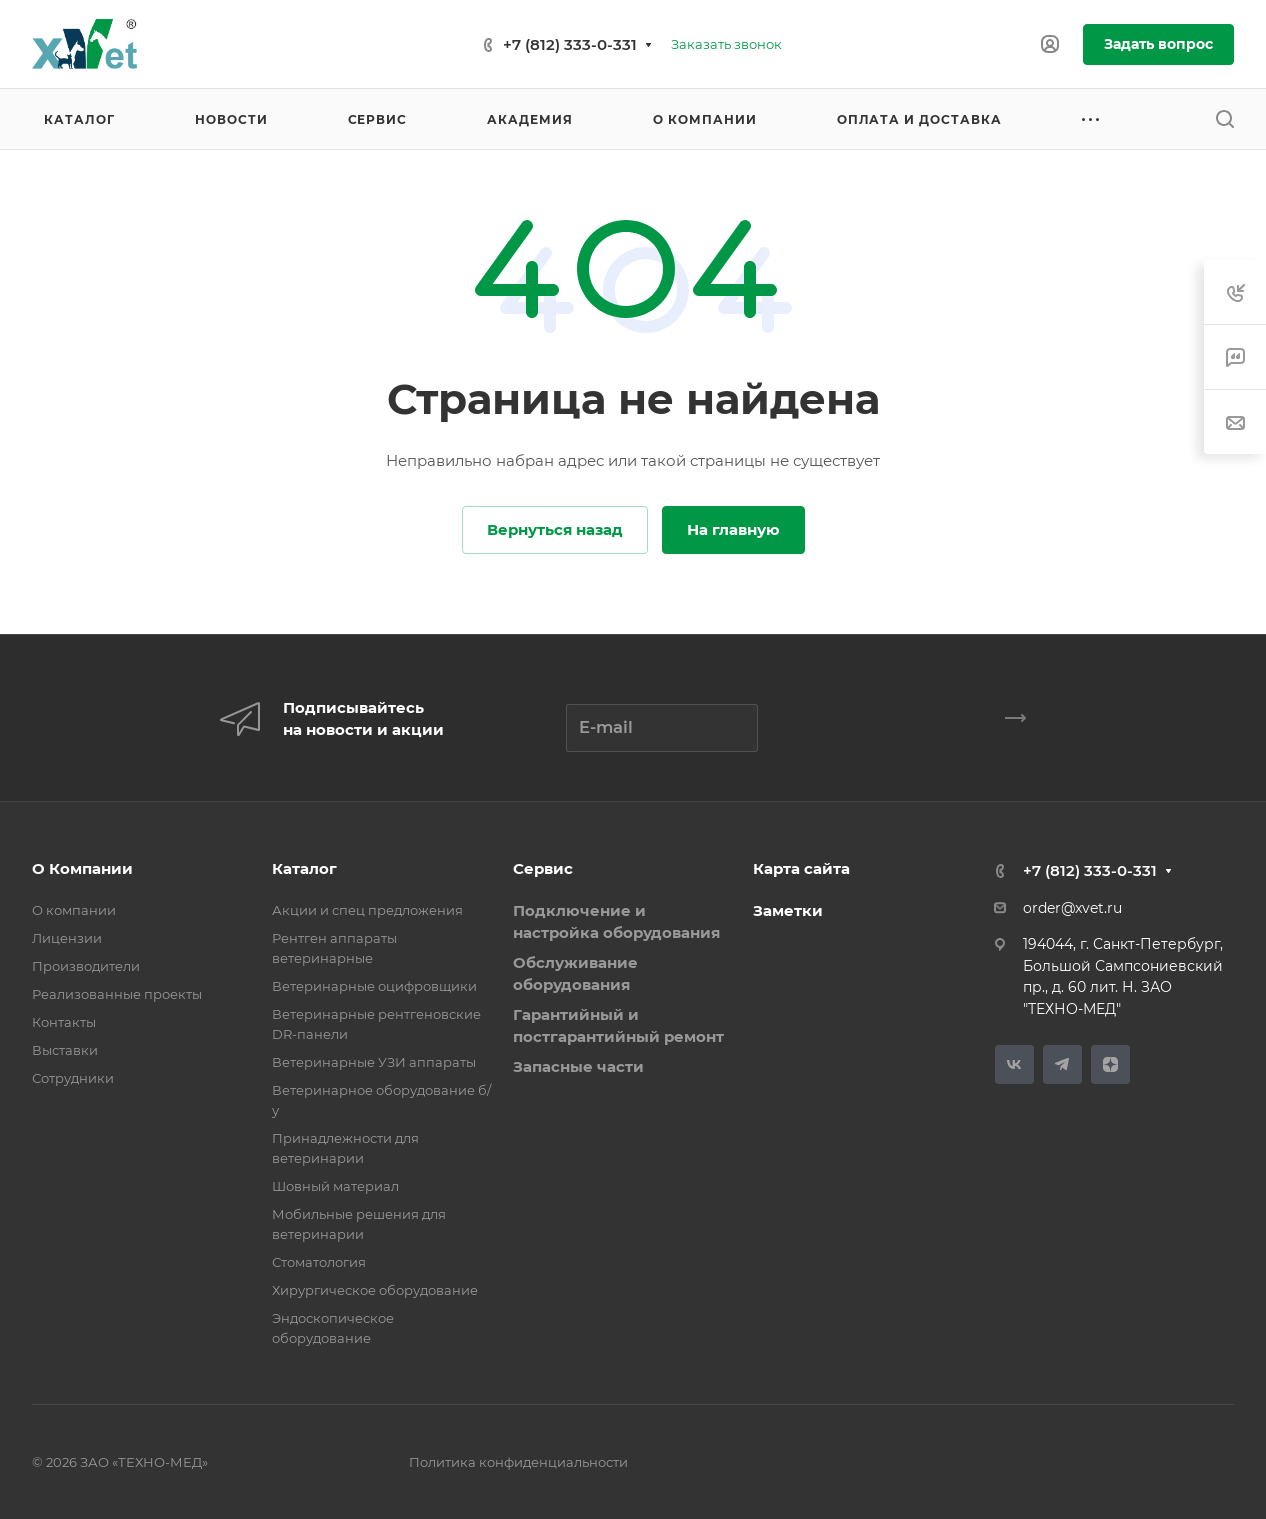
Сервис (543, 868)
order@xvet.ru (1072, 908)
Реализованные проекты (117, 994)
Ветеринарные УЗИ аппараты (374, 1062)
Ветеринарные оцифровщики (374, 986)
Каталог (304, 868)
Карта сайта (801, 868)
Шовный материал (335, 1186)
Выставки (65, 1050)
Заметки (788, 910)
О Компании (82, 868)
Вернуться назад (555, 529)
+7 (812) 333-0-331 (570, 44)
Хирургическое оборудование (375, 1290)
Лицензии (67, 938)
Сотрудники (73, 1078)
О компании (74, 910)
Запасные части (578, 1066)
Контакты (64, 1022)
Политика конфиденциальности (518, 1462)
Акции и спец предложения (367, 910)
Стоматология (319, 1262)
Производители (86, 966)
